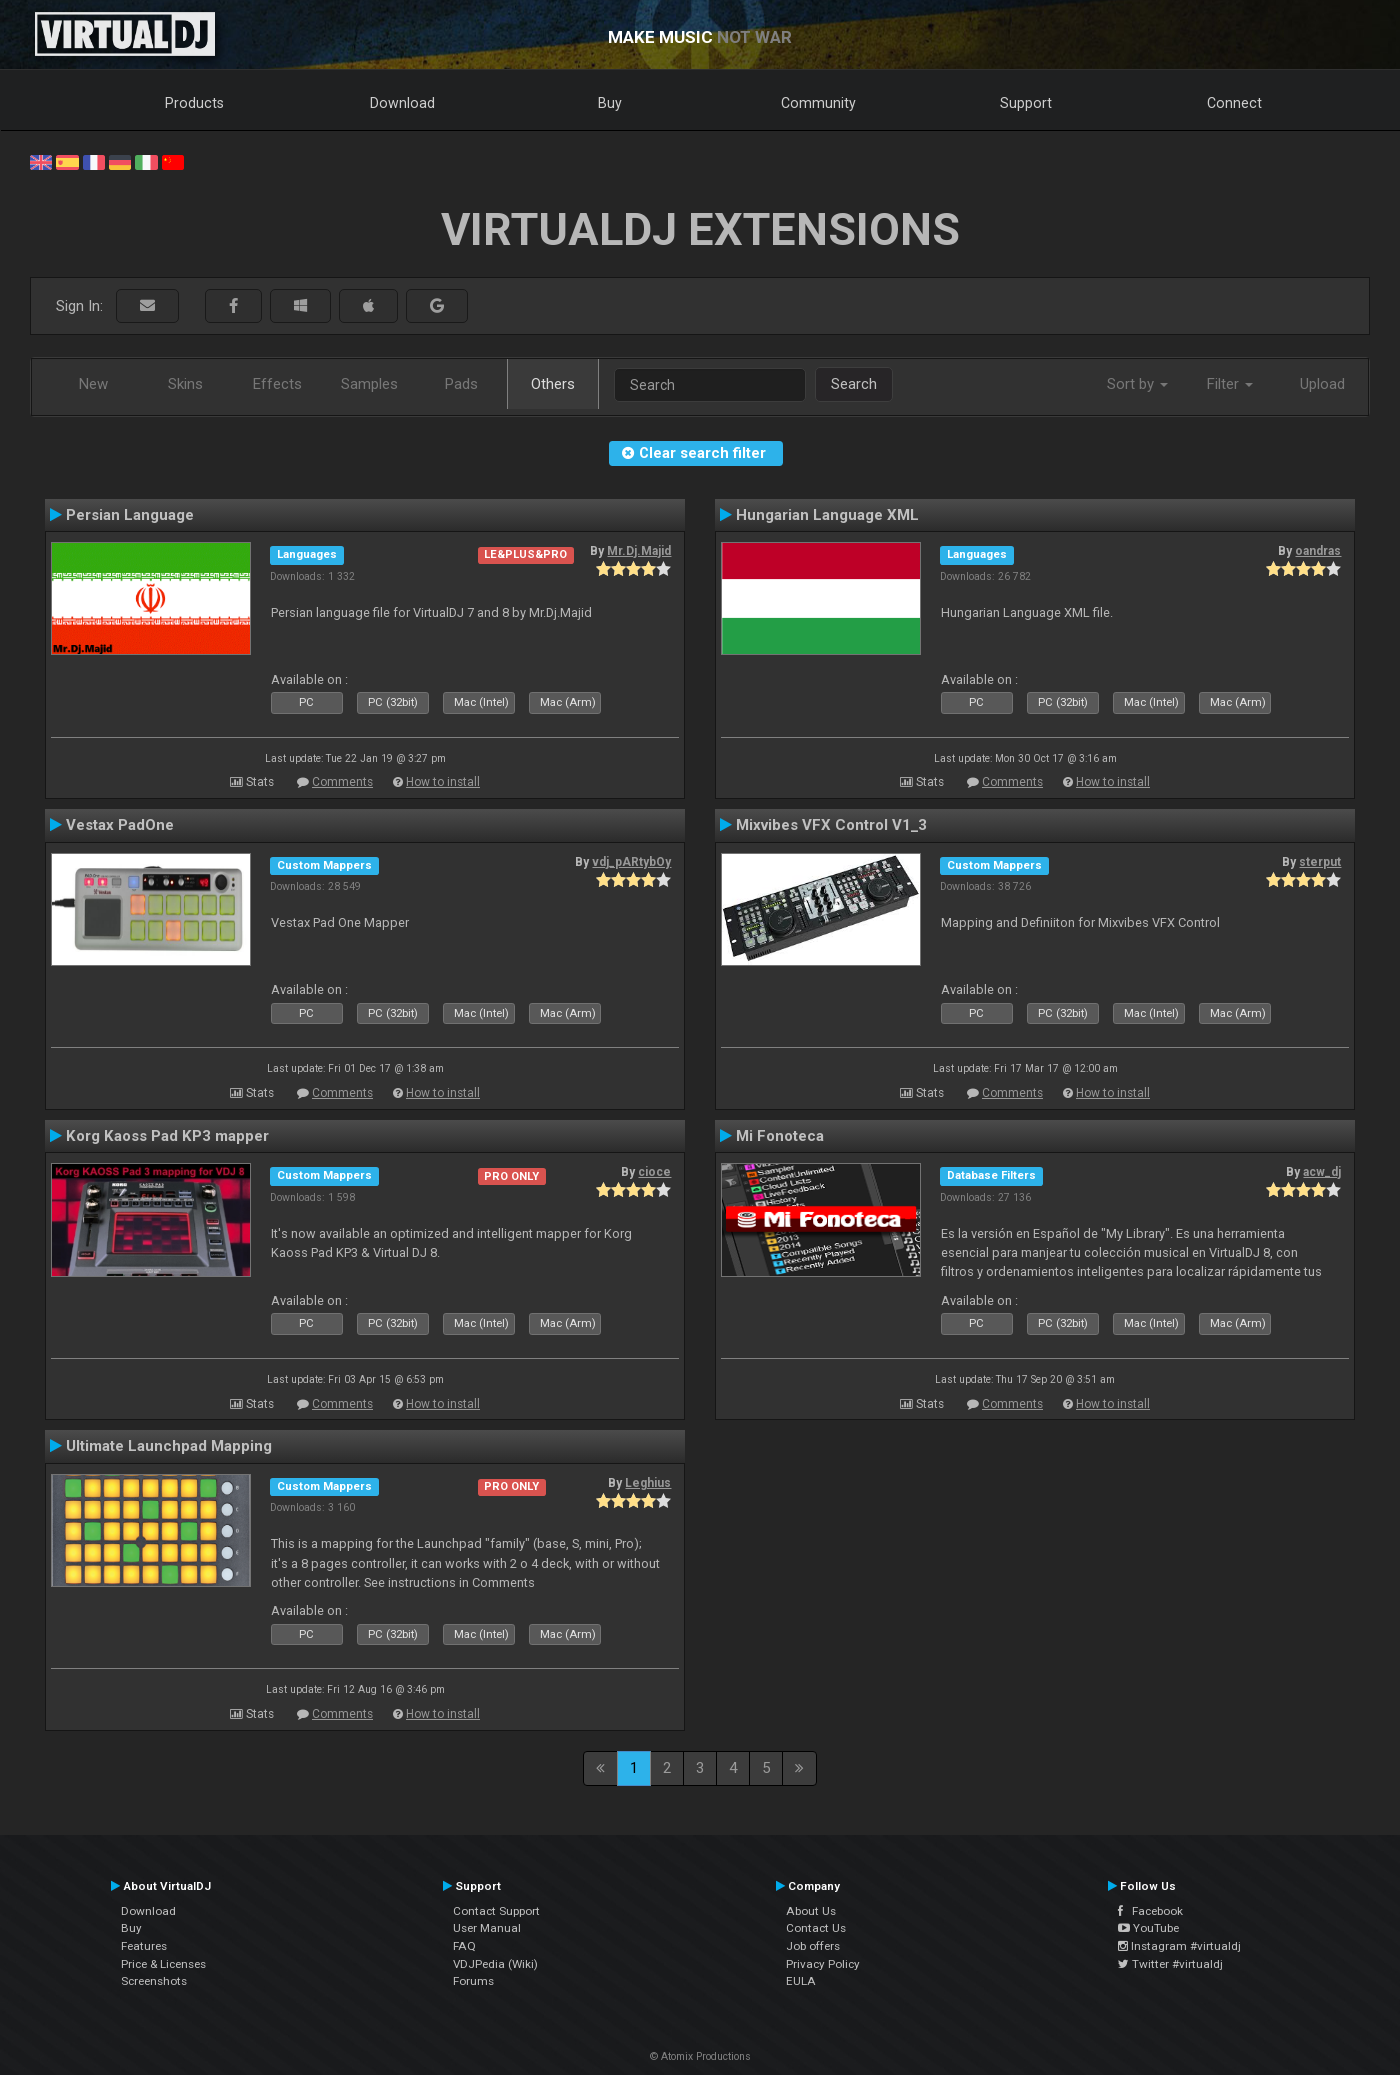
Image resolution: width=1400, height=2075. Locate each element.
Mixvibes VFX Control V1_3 (831, 825)
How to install (443, 782)
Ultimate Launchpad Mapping (169, 1446)
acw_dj (1322, 1172)
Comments (342, 782)
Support (1026, 103)
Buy (610, 103)
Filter (1230, 384)
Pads (461, 384)
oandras (1318, 551)
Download (402, 103)
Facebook (1150, 1911)
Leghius (648, 1483)
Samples (369, 384)
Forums (473, 1981)
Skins (185, 384)
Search (854, 384)
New (93, 384)
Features (144, 1946)
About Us (811, 1911)
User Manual (487, 1928)
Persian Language (130, 515)
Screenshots (154, 1981)
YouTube (1148, 1928)
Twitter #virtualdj (1170, 1964)
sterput (1320, 862)
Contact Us (816, 1928)
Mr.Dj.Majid (639, 551)
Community (818, 103)
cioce (654, 1172)
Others (553, 384)
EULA (801, 1981)
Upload (1322, 384)
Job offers (813, 1946)
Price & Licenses (163, 1964)
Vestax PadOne (120, 825)
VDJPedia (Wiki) (495, 1964)
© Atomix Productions (700, 2056)
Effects (277, 384)
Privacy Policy (823, 1964)
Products (194, 103)
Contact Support (496, 1911)
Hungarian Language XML (827, 515)
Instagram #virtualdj (1179, 1946)
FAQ (464, 1946)
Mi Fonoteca (780, 1136)
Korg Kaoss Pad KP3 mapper (167, 1136)
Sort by (1137, 384)
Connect (1234, 103)
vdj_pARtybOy (631, 862)
